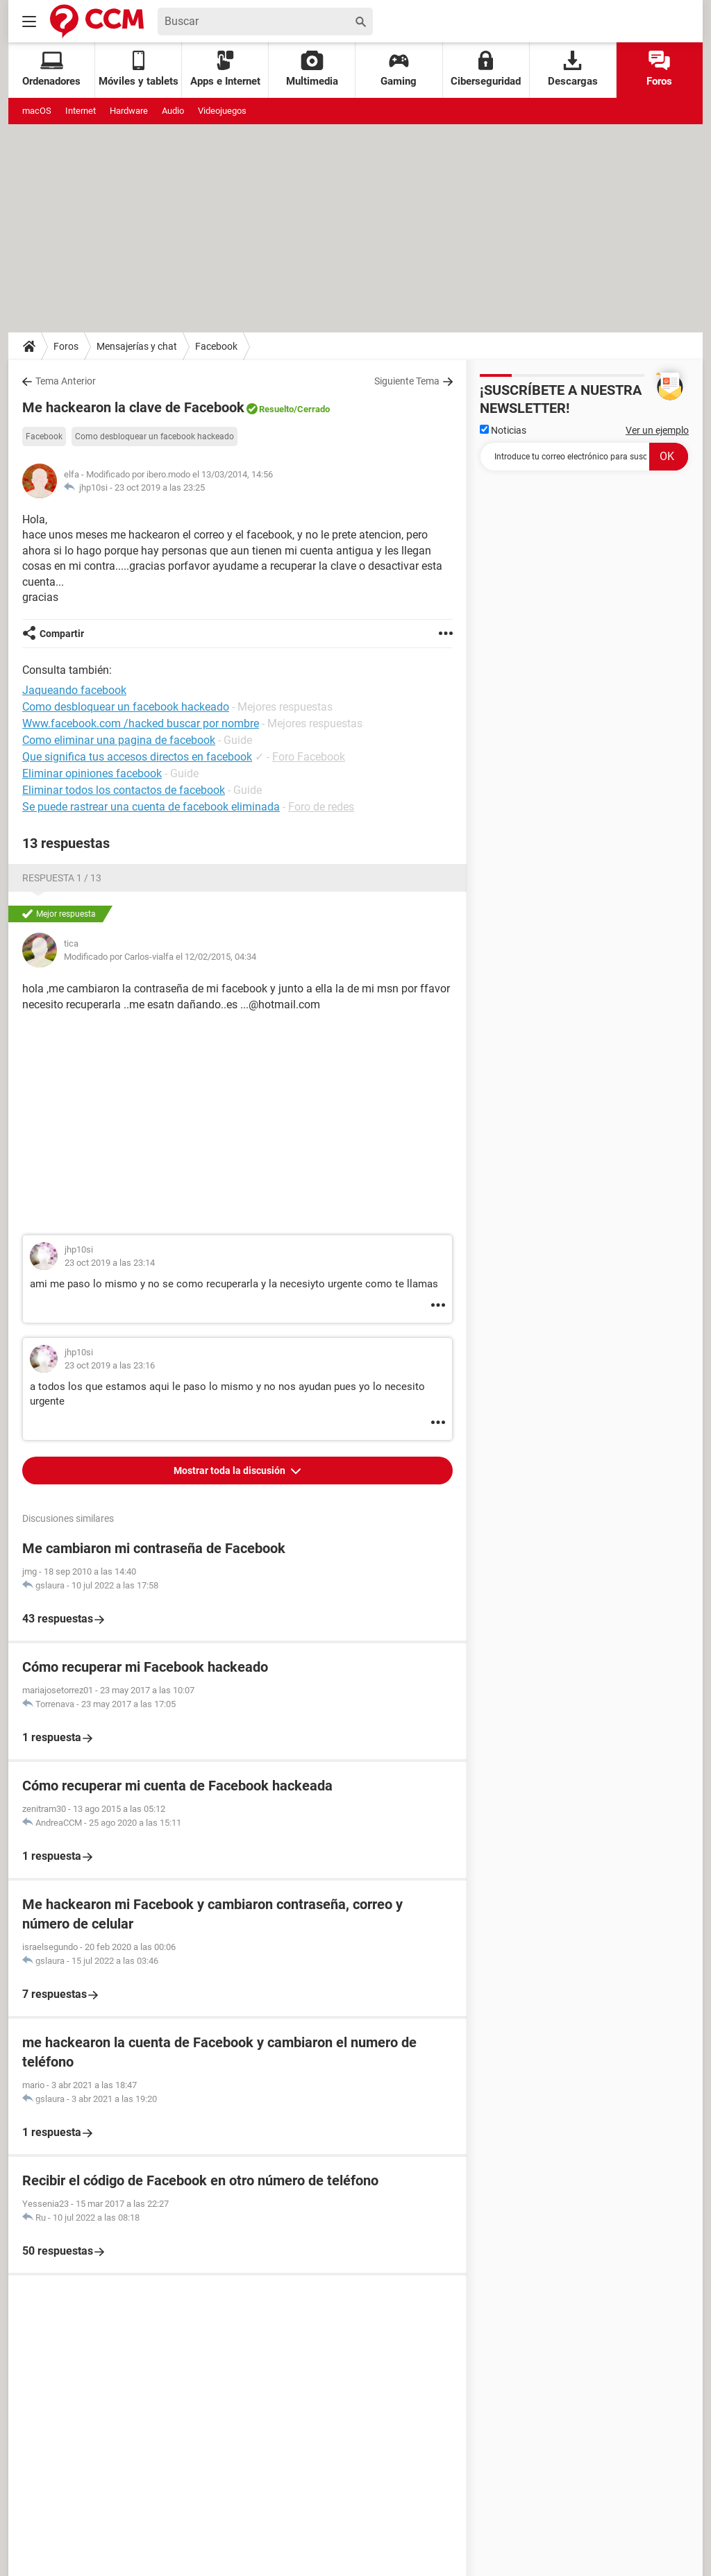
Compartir (62, 633)
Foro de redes (321, 806)
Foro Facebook (308, 756)
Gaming (398, 69)
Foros (659, 69)
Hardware (129, 110)
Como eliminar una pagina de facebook (118, 740)
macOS (36, 110)
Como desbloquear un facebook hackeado (154, 436)
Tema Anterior (65, 381)
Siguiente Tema (407, 381)
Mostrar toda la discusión (230, 1470)
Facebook (216, 346)
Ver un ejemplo (657, 430)
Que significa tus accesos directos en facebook (137, 756)
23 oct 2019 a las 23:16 (110, 1365)
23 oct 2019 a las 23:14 (110, 1262)
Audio (173, 110)
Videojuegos (222, 110)
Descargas (573, 69)
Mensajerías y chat (137, 346)
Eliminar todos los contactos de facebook (123, 790)
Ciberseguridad (486, 69)
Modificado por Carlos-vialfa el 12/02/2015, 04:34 (160, 956)
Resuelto (276, 409)
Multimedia (312, 69)
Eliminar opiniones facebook (92, 773)
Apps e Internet (225, 69)
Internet (80, 110)
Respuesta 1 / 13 (61, 877)
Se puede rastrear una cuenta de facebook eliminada (151, 806)
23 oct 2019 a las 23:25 (160, 487)
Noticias (503, 430)
